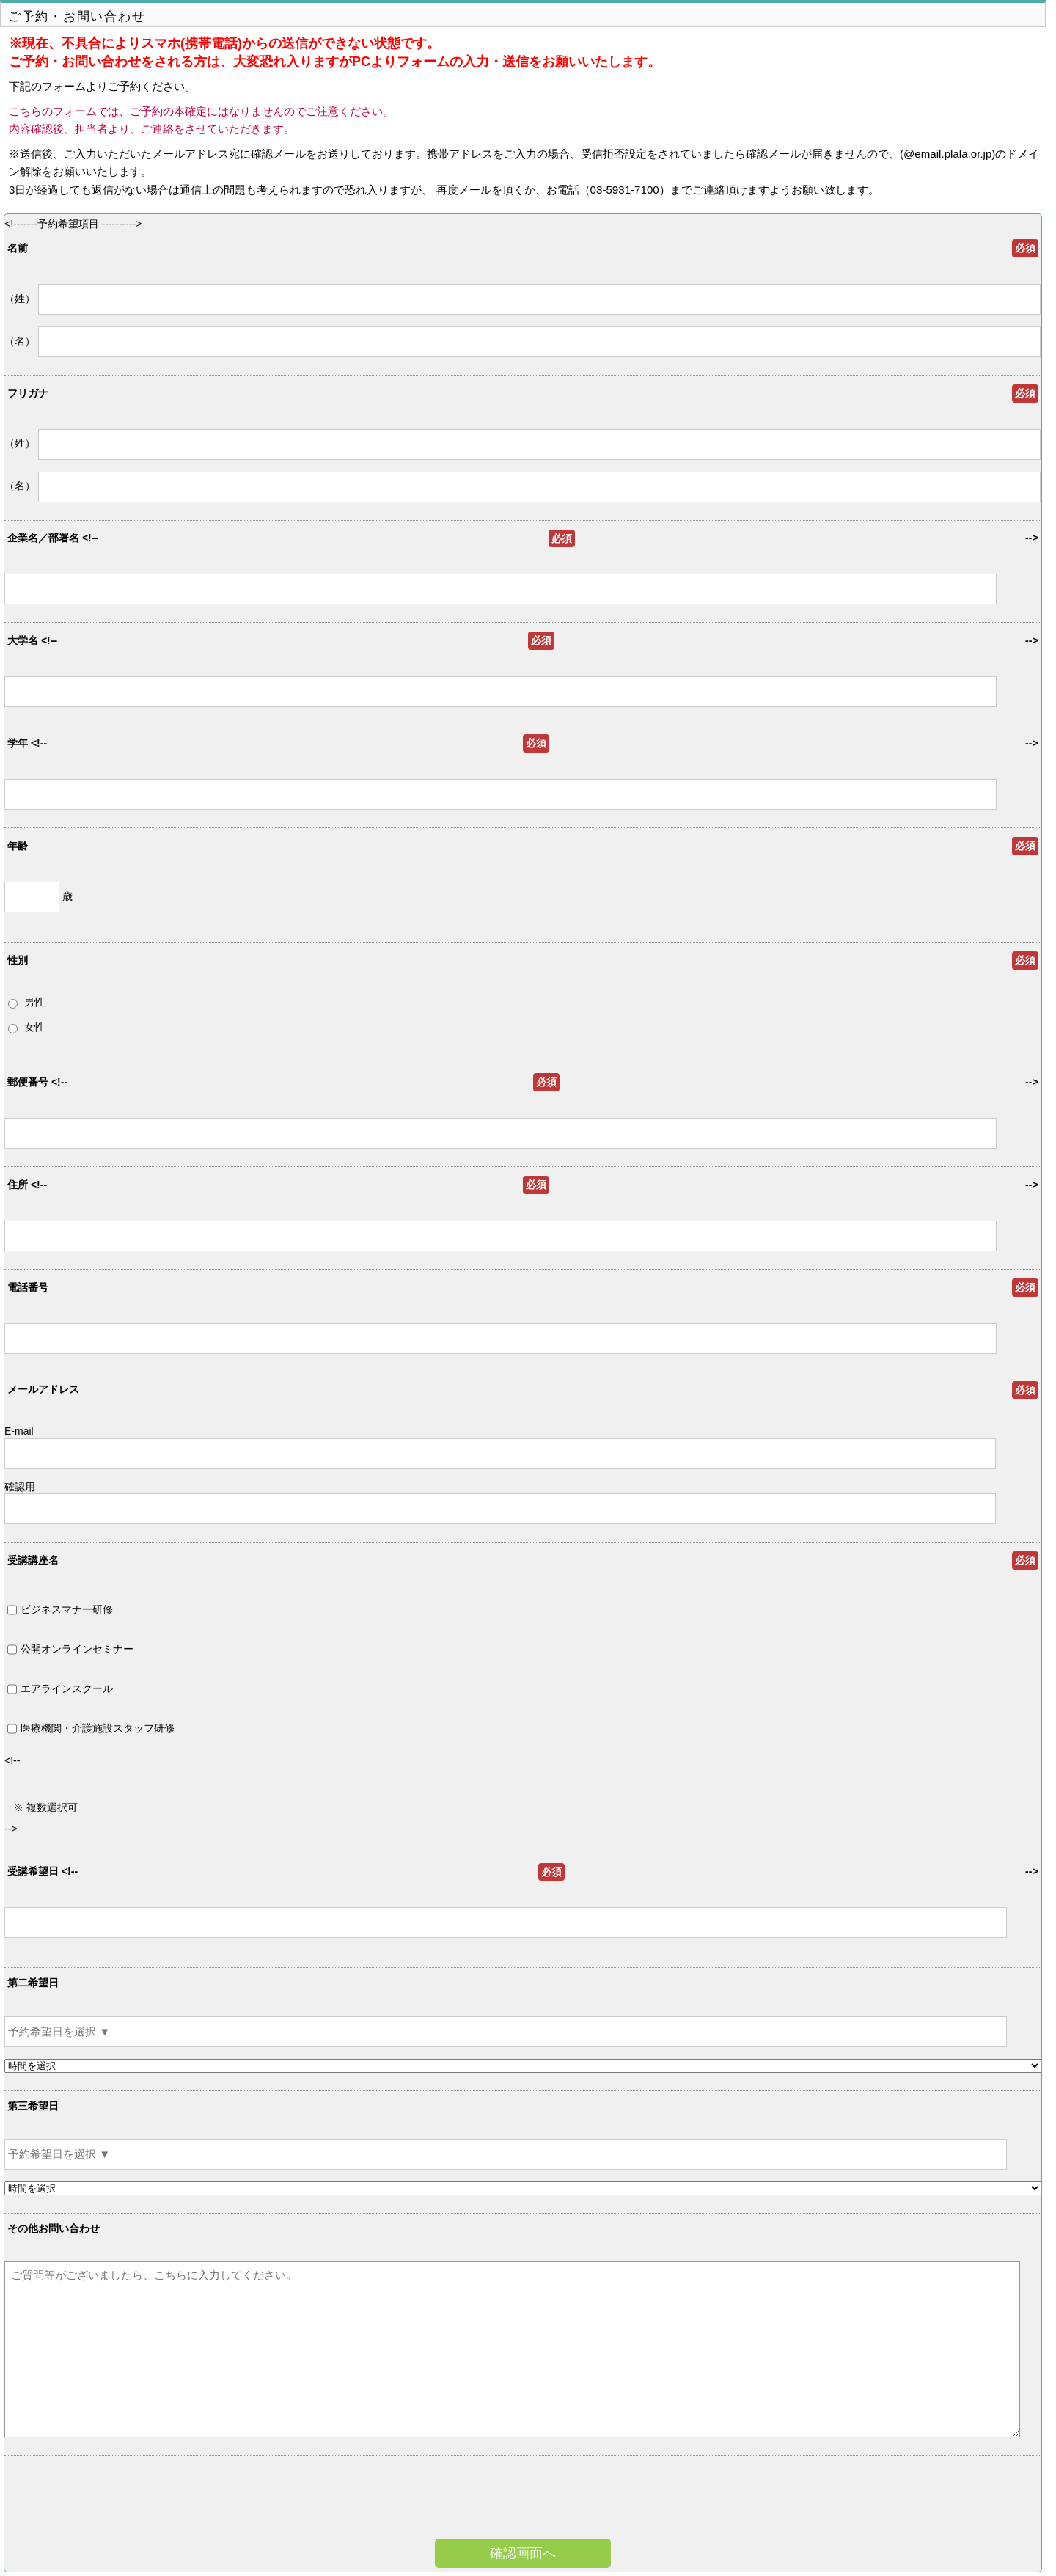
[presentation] (546, 2499)
